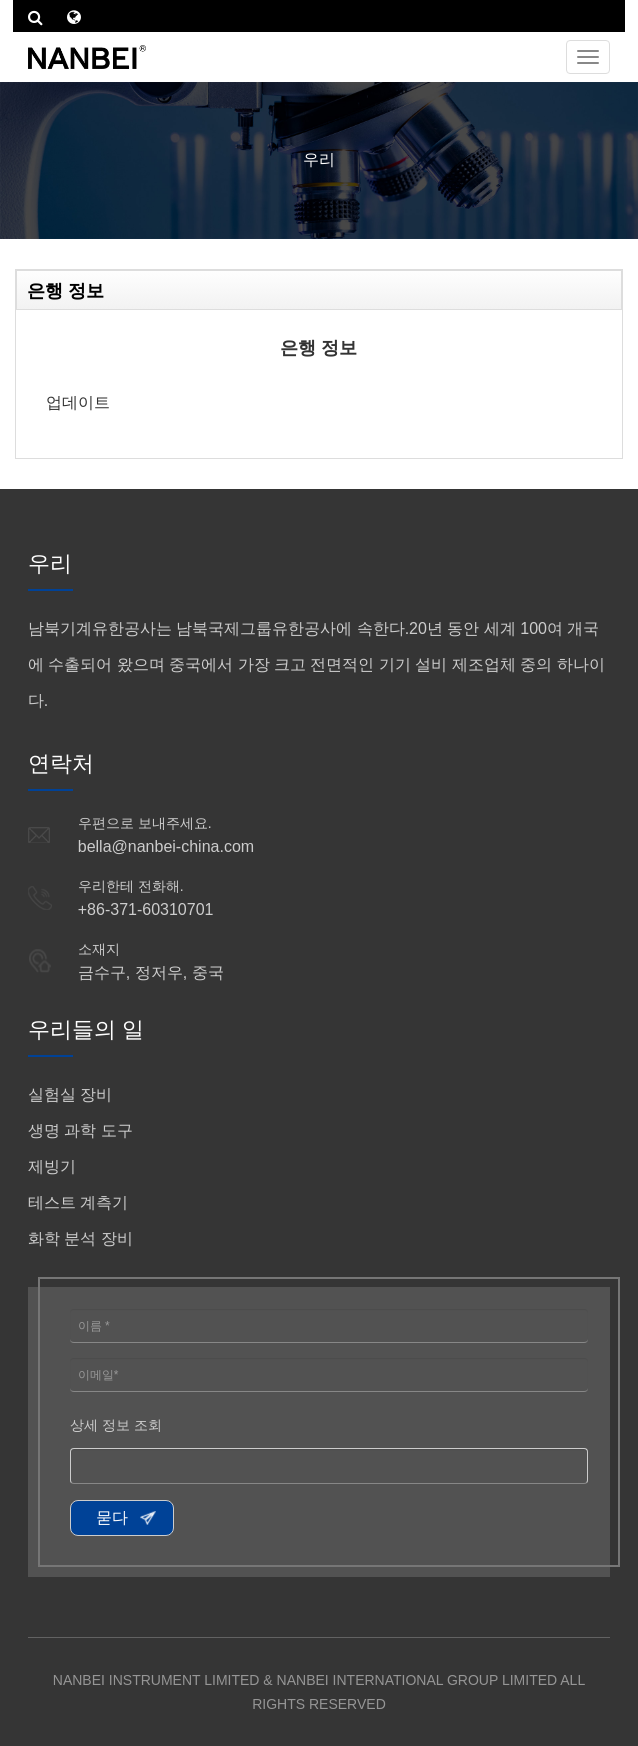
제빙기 (52, 1166)
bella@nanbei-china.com (166, 846)
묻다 (112, 1517)
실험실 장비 (70, 1094)
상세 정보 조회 (116, 1425)
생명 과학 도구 (80, 1130)
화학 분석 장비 (80, 1238)
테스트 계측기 (78, 1202)
